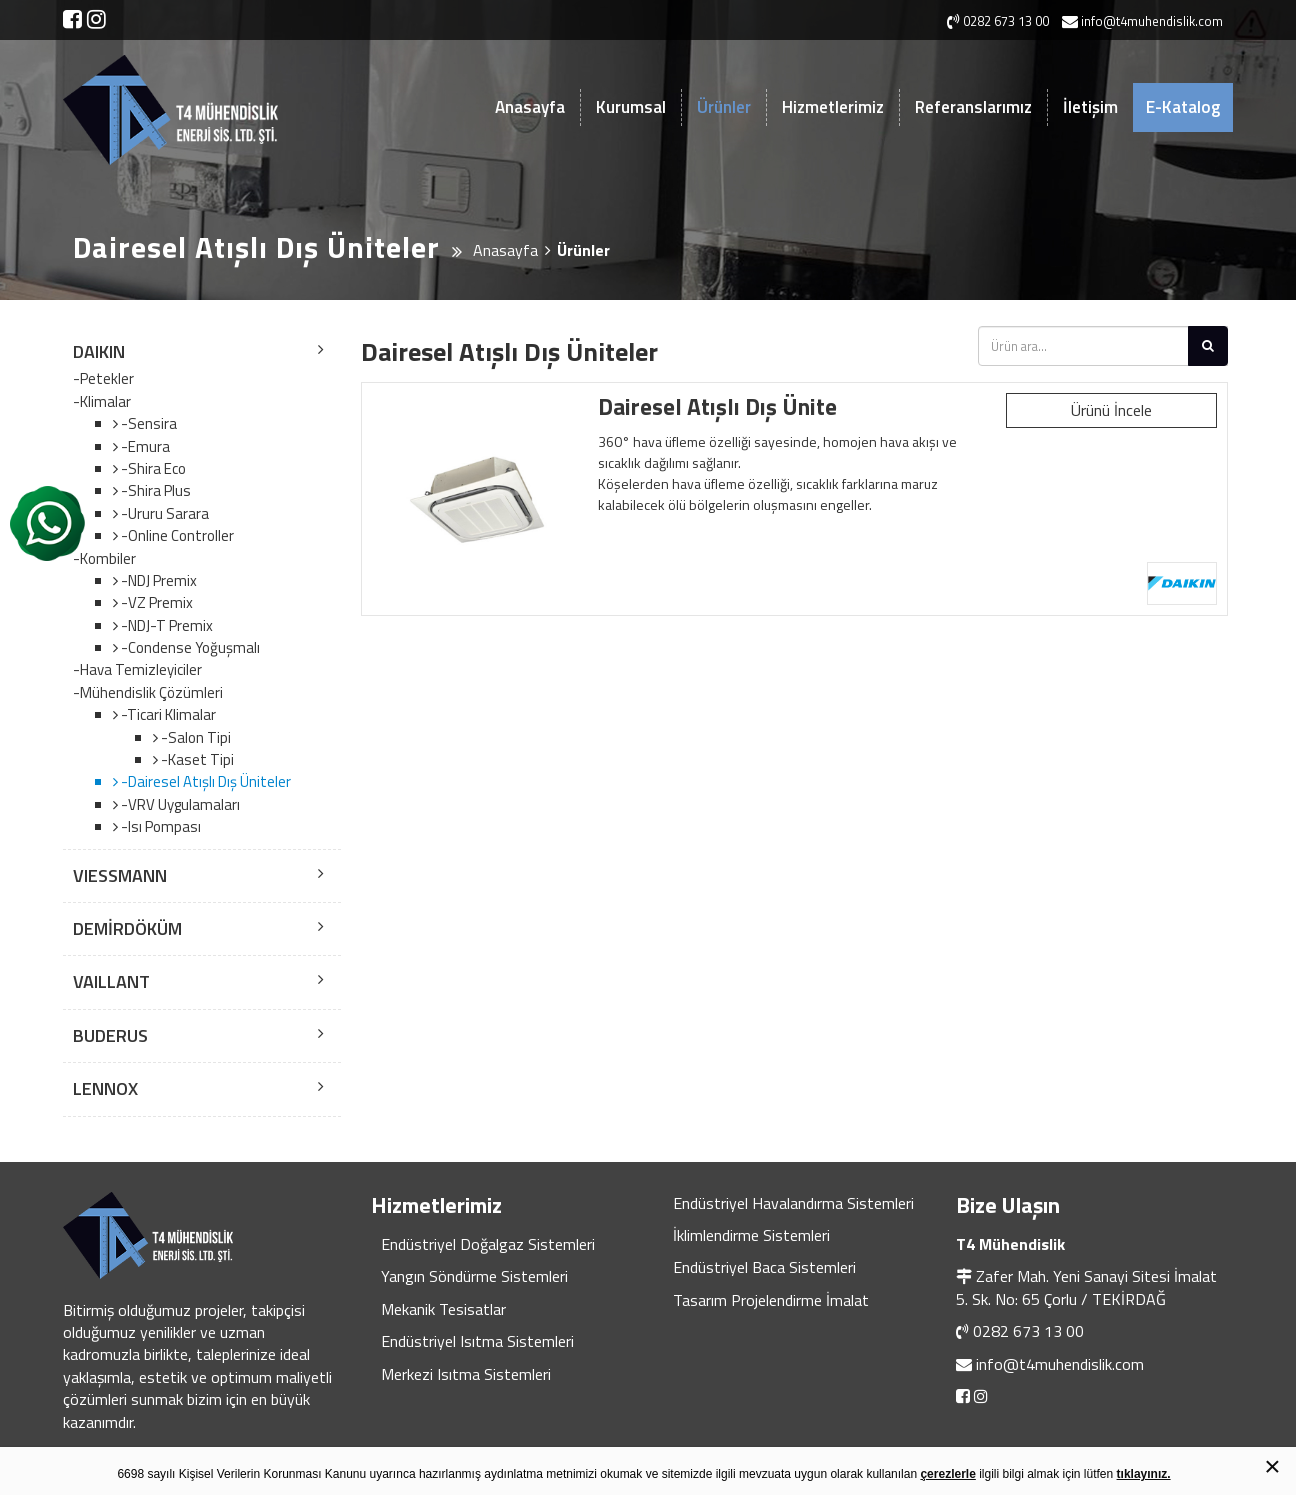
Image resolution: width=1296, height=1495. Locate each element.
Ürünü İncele (1111, 410)
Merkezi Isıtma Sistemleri (466, 1374)
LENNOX (105, 1088)
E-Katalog (1183, 107)
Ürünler (724, 107)
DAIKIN (99, 351)
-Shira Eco (152, 468)
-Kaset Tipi (196, 759)
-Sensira (147, 423)
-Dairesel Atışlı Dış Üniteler (204, 781)
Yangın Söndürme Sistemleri (474, 1276)
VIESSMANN (120, 875)
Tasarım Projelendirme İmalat (771, 1300)
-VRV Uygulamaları (179, 804)
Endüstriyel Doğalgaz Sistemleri (488, 1244)
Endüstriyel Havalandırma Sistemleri (793, 1203)
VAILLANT (111, 981)
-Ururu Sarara (163, 513)
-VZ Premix (155, 602)
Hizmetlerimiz (833, 107)
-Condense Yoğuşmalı (189, 647)
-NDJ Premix (157, 580)
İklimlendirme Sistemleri (751, 1235)
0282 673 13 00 (1028, 1331)
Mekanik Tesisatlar (443, 1309)
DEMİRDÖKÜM (127, 928)
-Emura (144, 446)
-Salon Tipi (194, 737)
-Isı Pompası (159, 826)
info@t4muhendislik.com (1060, 1364)
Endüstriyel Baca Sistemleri (764, 1267)
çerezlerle (947, 1474)
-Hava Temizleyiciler (137, 670)
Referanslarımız (973, 107)
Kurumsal (631, 107)
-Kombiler (104, 559)
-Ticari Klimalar (167, 714)
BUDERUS (110, 1035)
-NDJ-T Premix (165, 625)
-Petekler (103, 379)
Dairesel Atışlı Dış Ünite (717, 406)
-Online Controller (176, 535)
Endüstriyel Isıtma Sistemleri (477, 1341)
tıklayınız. (1144, 1474)
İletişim (1090, 107)
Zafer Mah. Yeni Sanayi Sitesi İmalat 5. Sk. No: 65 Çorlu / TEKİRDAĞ (1086, 1287)
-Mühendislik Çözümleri (148, 693)
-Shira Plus (154, 490)
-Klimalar (102, 402)
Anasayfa (530, 107)
